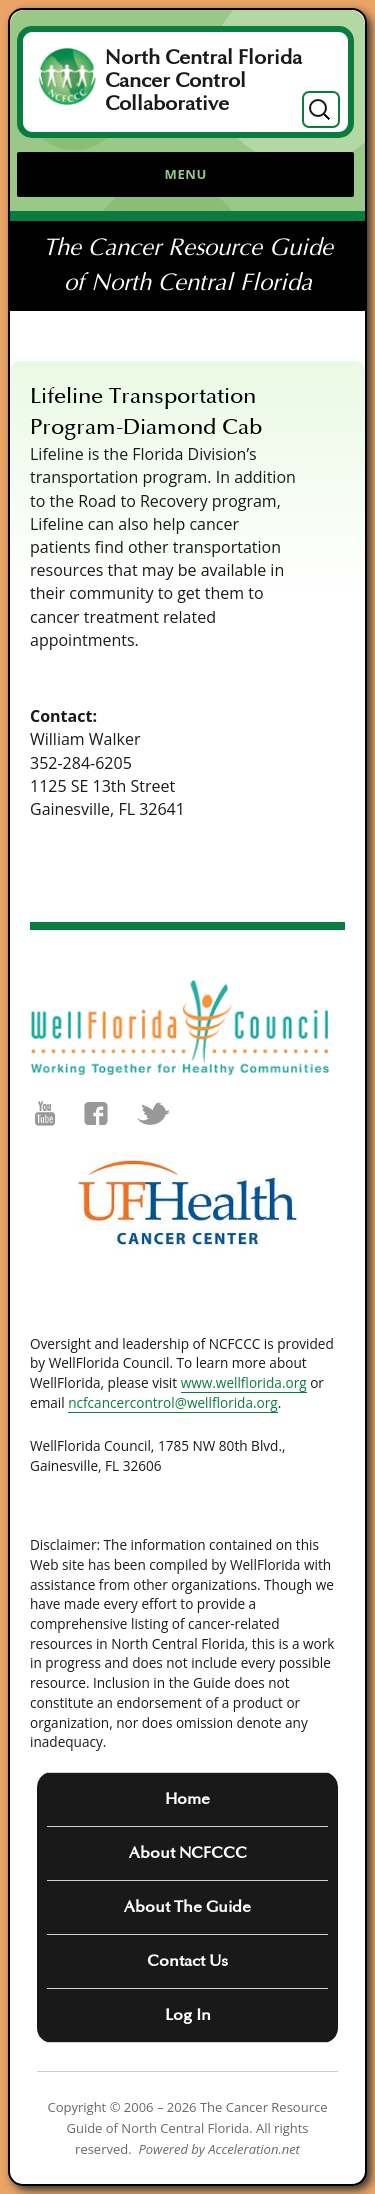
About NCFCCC (188, 1853)
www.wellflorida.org (244, 1382)
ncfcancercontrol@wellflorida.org (173, 1402)
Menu (186, 174)
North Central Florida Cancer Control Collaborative (203, 81)
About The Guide (187, 1907)
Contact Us (187, 1961)
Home (187, 1799)
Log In (188, 2015)
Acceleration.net (254, 2149)
